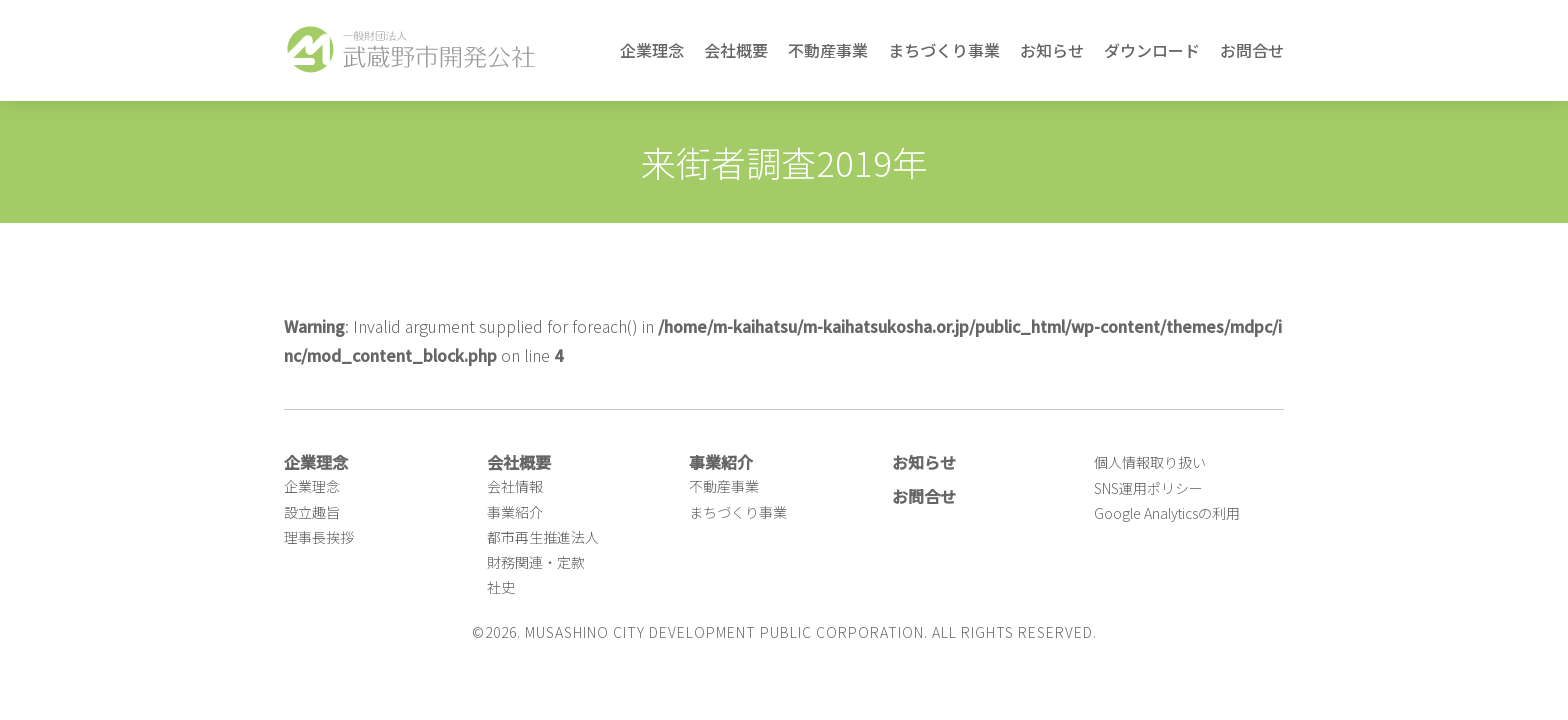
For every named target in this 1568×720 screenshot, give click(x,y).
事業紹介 (515, 512)
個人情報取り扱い (1150, 462)
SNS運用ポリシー (1148, 488)
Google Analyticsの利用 (1167, 513)
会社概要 (736, 50)
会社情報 (515, 486)
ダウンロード (1152, 50)
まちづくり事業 (944, 50)
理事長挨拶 (319, 537)
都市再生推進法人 (543, 537)
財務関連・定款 (536, 562)
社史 (501, 587)
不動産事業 (828, 50)
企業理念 (652, 50)
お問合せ (1252, 50)
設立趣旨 (312, 512)
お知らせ (1052, 50)
